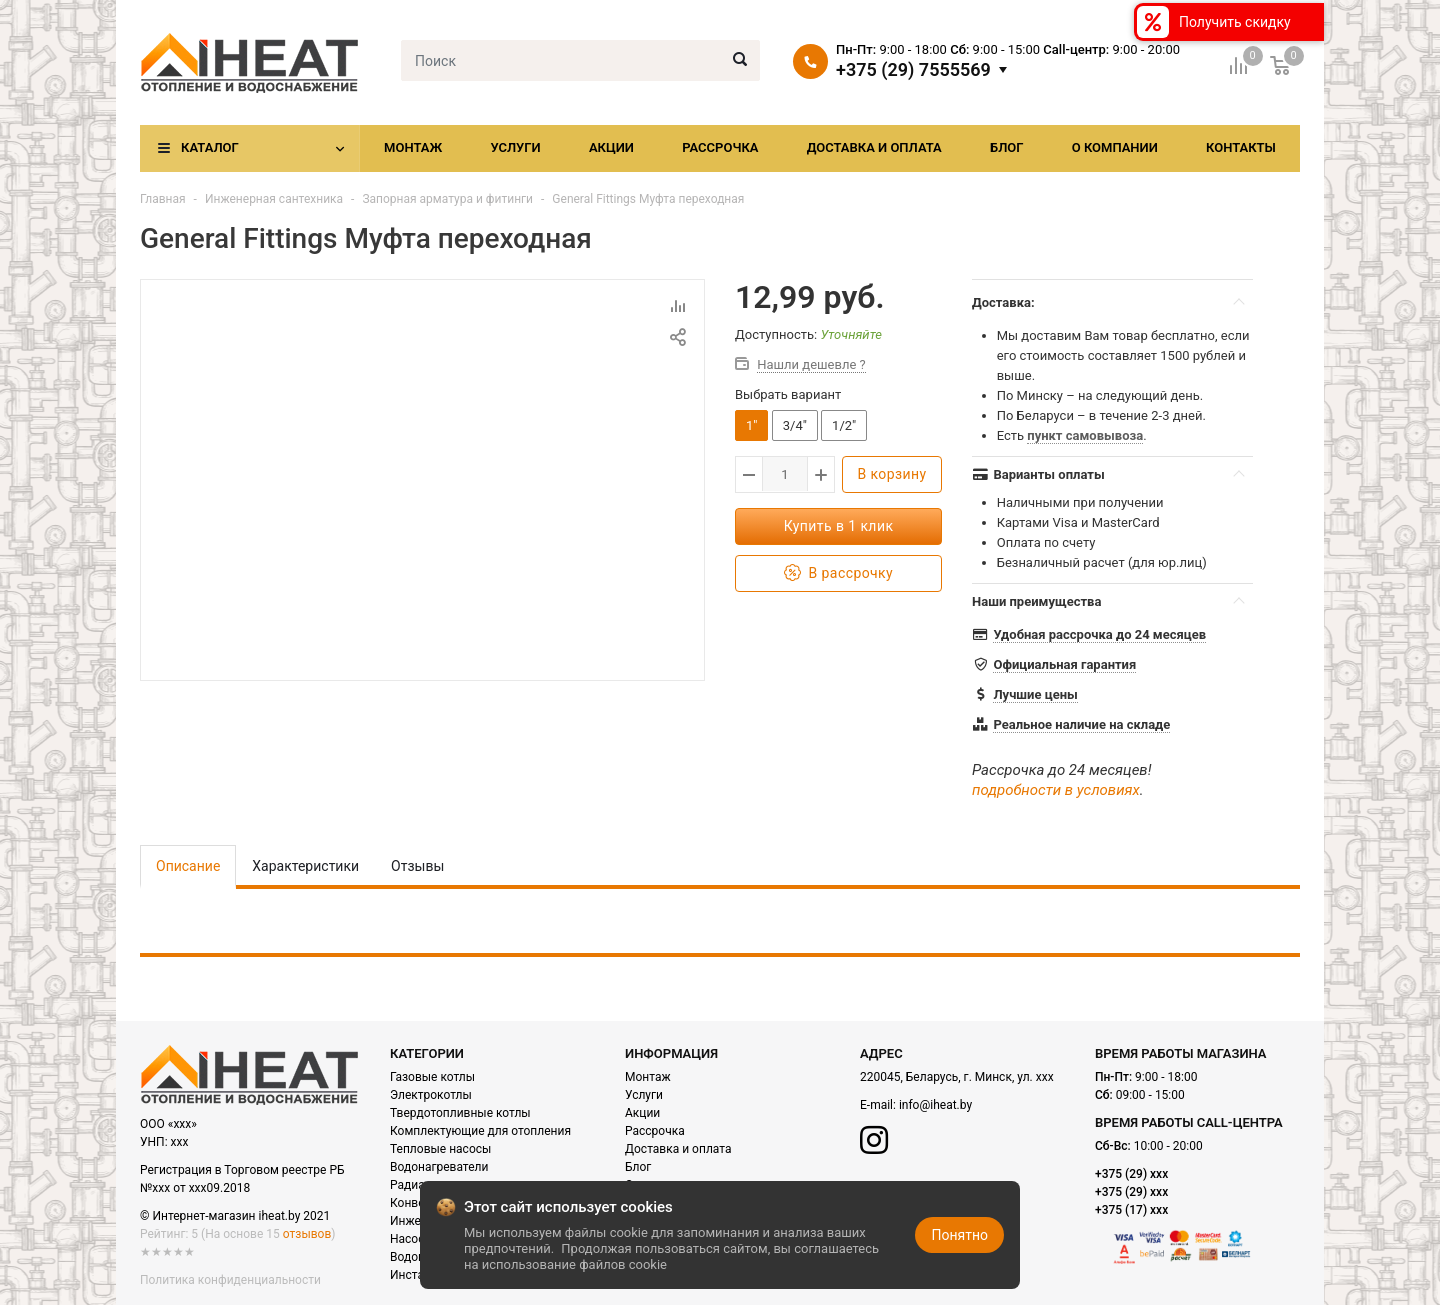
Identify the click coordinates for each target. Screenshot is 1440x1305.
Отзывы (417, 866)
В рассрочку (838, 573)
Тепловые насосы (440, 1149)
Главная (163, 199)
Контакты (1241, 147)
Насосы (412, 1239)
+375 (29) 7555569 (913, 70)
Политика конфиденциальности (230, 1280)
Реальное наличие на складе (1081, 724)
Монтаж (413, 147)
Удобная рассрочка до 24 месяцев (1099, 634)
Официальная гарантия (1064, 664)
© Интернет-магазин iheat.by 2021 (235, 1216)
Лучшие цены (1035, 694)
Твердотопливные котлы (460, 1113)
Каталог (210, 147)
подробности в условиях (1056, 790)
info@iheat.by (935, 1105)
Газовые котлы (432, 1077)
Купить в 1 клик (839, 526)
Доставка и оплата (874, 147)
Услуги (515, 147)
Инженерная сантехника (274, 199)
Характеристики (305, 866)
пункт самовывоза (1085, 435)
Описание (188, 866)
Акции (611, 147)
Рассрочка (720, 147)
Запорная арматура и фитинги (447, 199)
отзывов (307, 1234)
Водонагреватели (439, 1167)
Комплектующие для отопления (480, 1131)
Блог (1007, 147)
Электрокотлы (431, 1095)
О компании (1115, 147)
